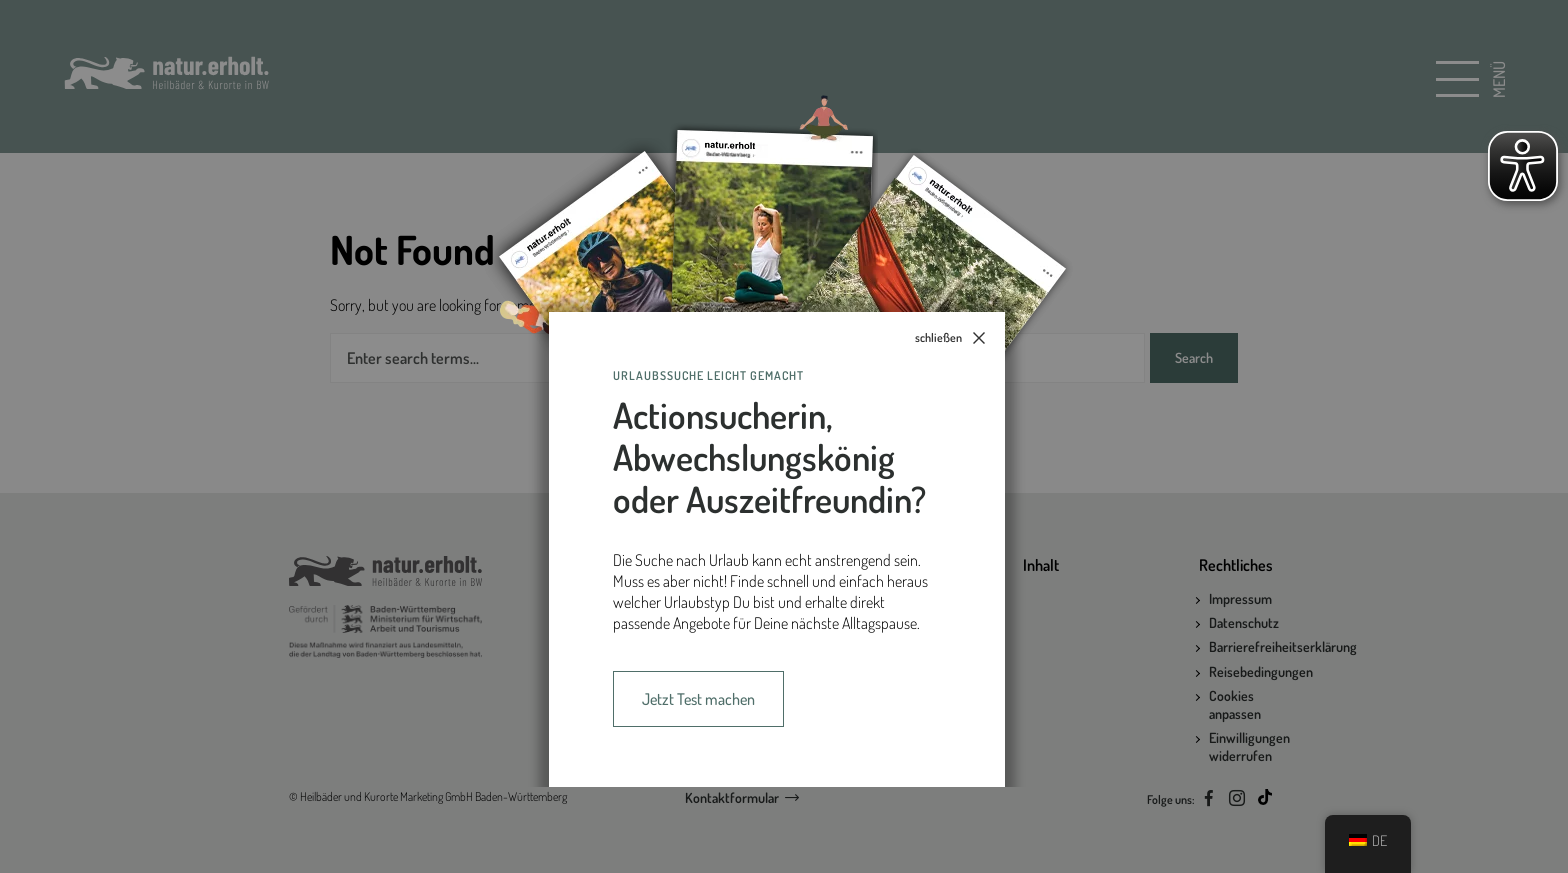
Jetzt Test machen (698, 699)
